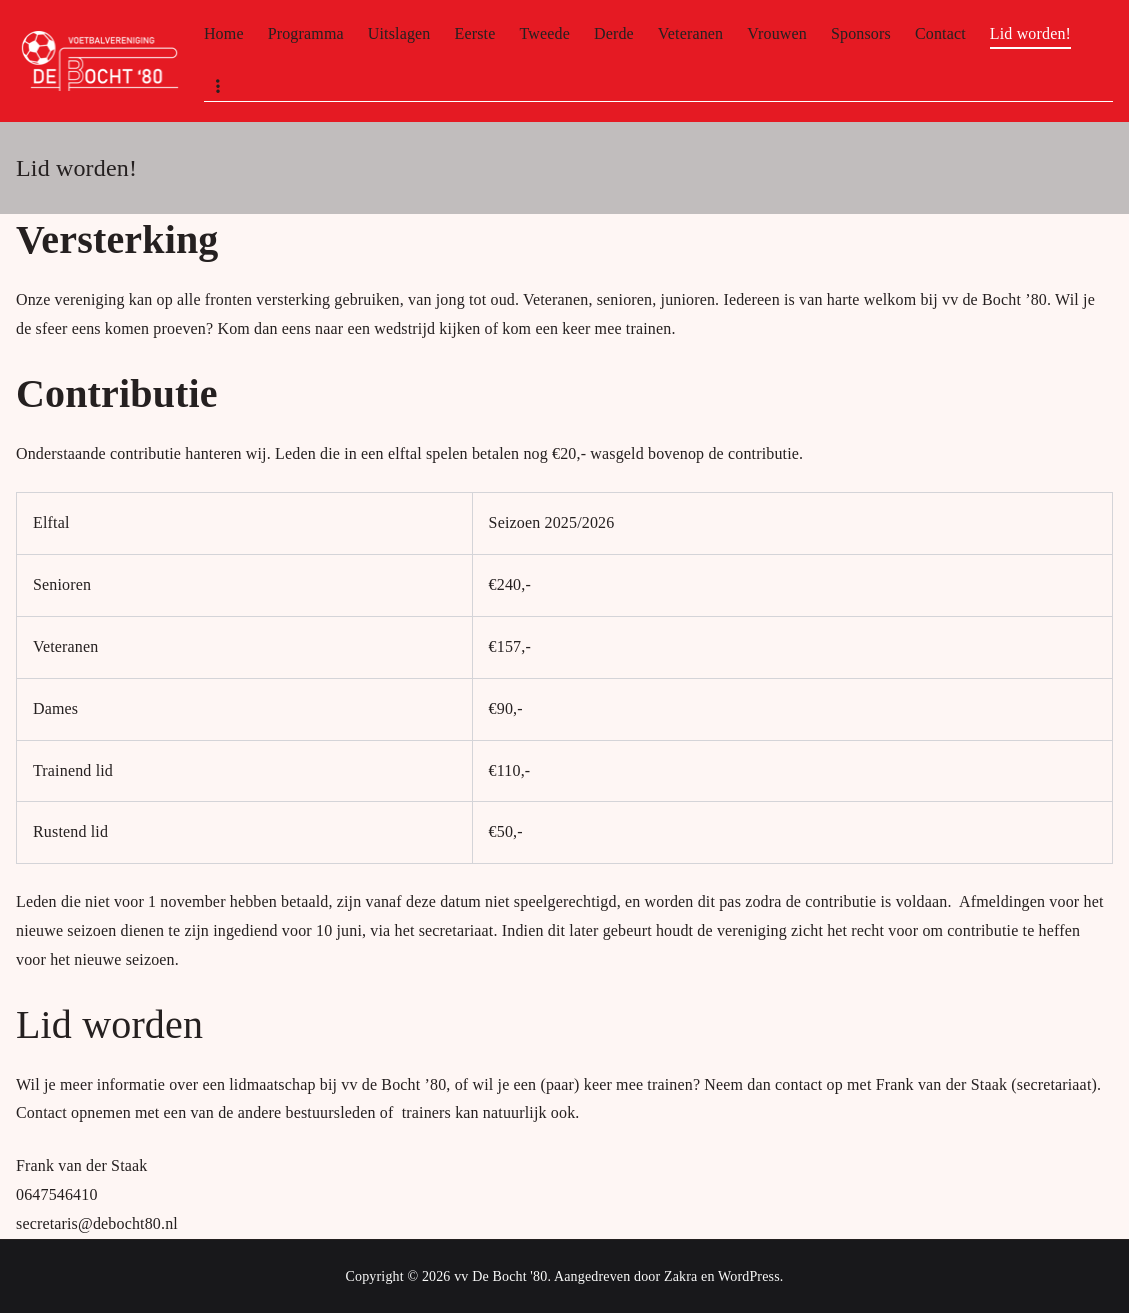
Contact (940, 33)
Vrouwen (777, 33)
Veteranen (690, 33)
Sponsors (861, 33)
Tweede (544, 33)
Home (224, 33)
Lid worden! (1030, 33)
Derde (614, 33)
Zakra (680, 1276)
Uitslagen (399, 33)
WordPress (749, 1276)
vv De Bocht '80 (500, 1276)
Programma (306, 33)
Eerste (475, 33)
